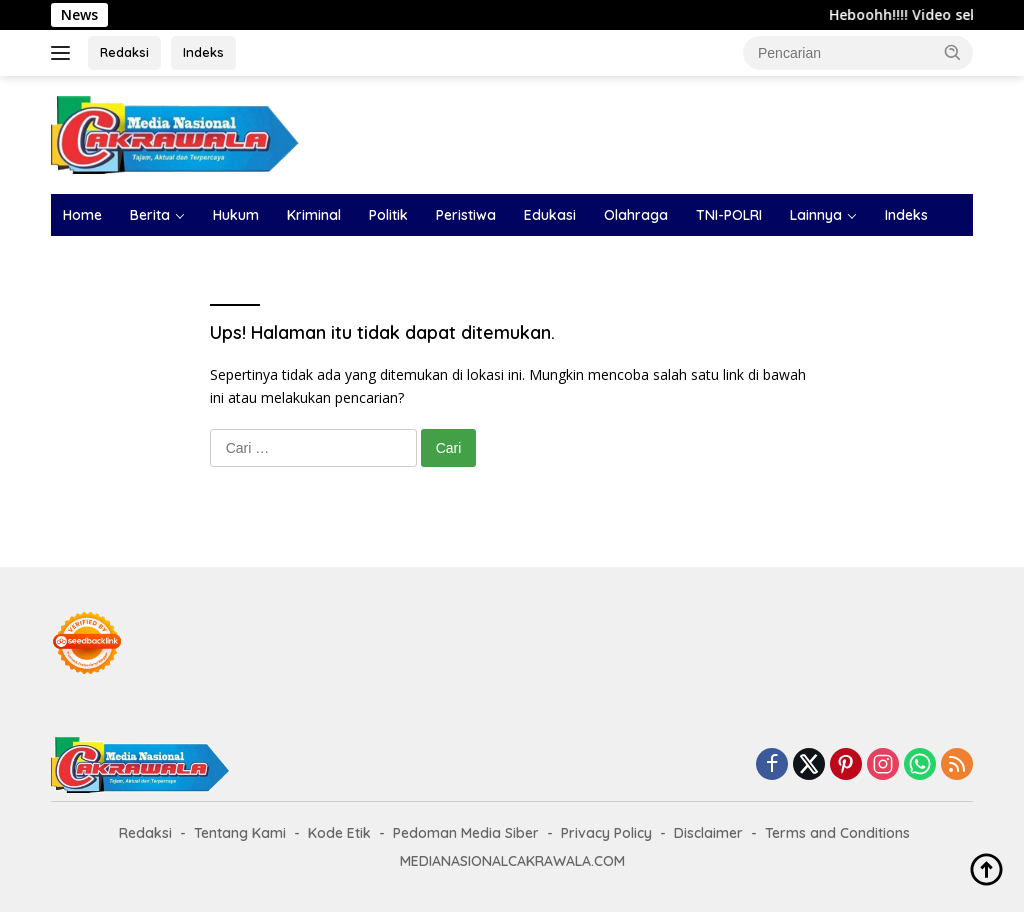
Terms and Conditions (837, 833)
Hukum (236, 215)
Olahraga (636, 215)
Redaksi (124, 52)
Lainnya (816, 215)
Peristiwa (466, 215)
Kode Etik (339, 833)
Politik (388, 215)
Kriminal (314, 215)
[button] (953, 52)
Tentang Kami (240, 833)
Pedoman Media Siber (466, 833)
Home (82, 215)
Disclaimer (708, 833)
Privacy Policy (606, 833)
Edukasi (550, 215)
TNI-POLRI (729, 215)
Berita (150, 215)
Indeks (203, 52)
